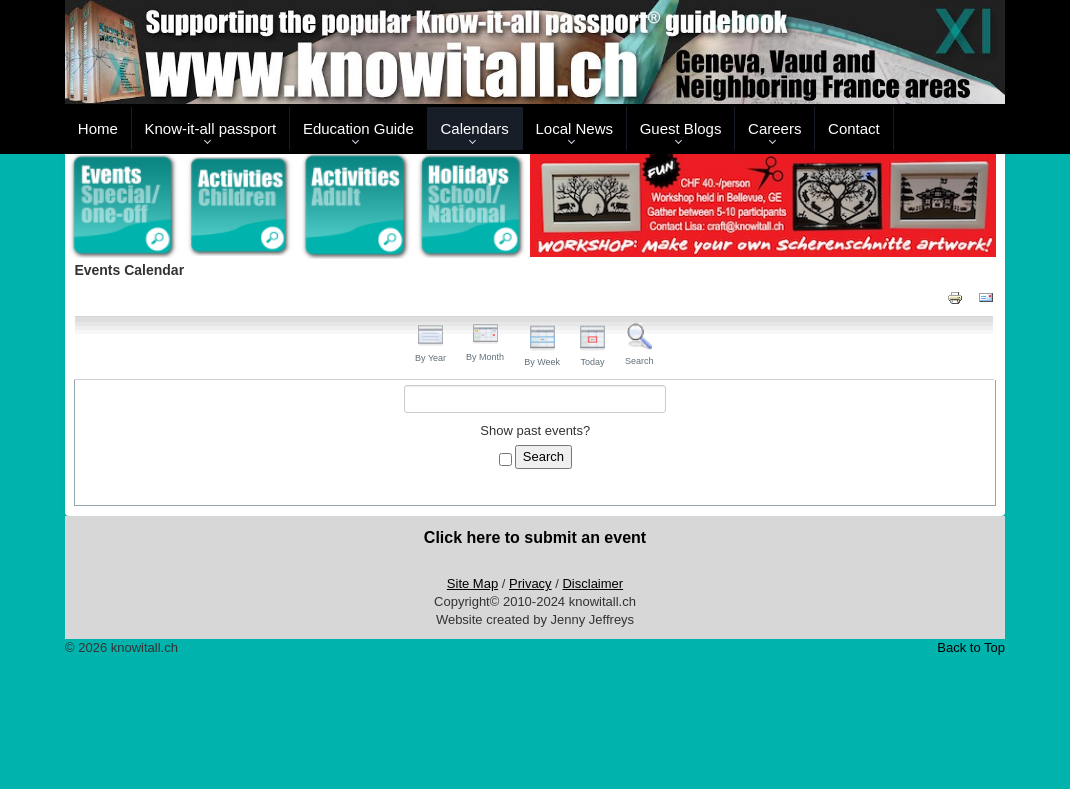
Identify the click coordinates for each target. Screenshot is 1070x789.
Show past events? (535, 430)
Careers (774, 128)
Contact (854, 128)
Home (98, 128)
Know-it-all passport (211, 128)
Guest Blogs (681, 128)
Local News (574, 128)
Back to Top (971, 647)
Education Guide (358, 128)
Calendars (474, 128)
